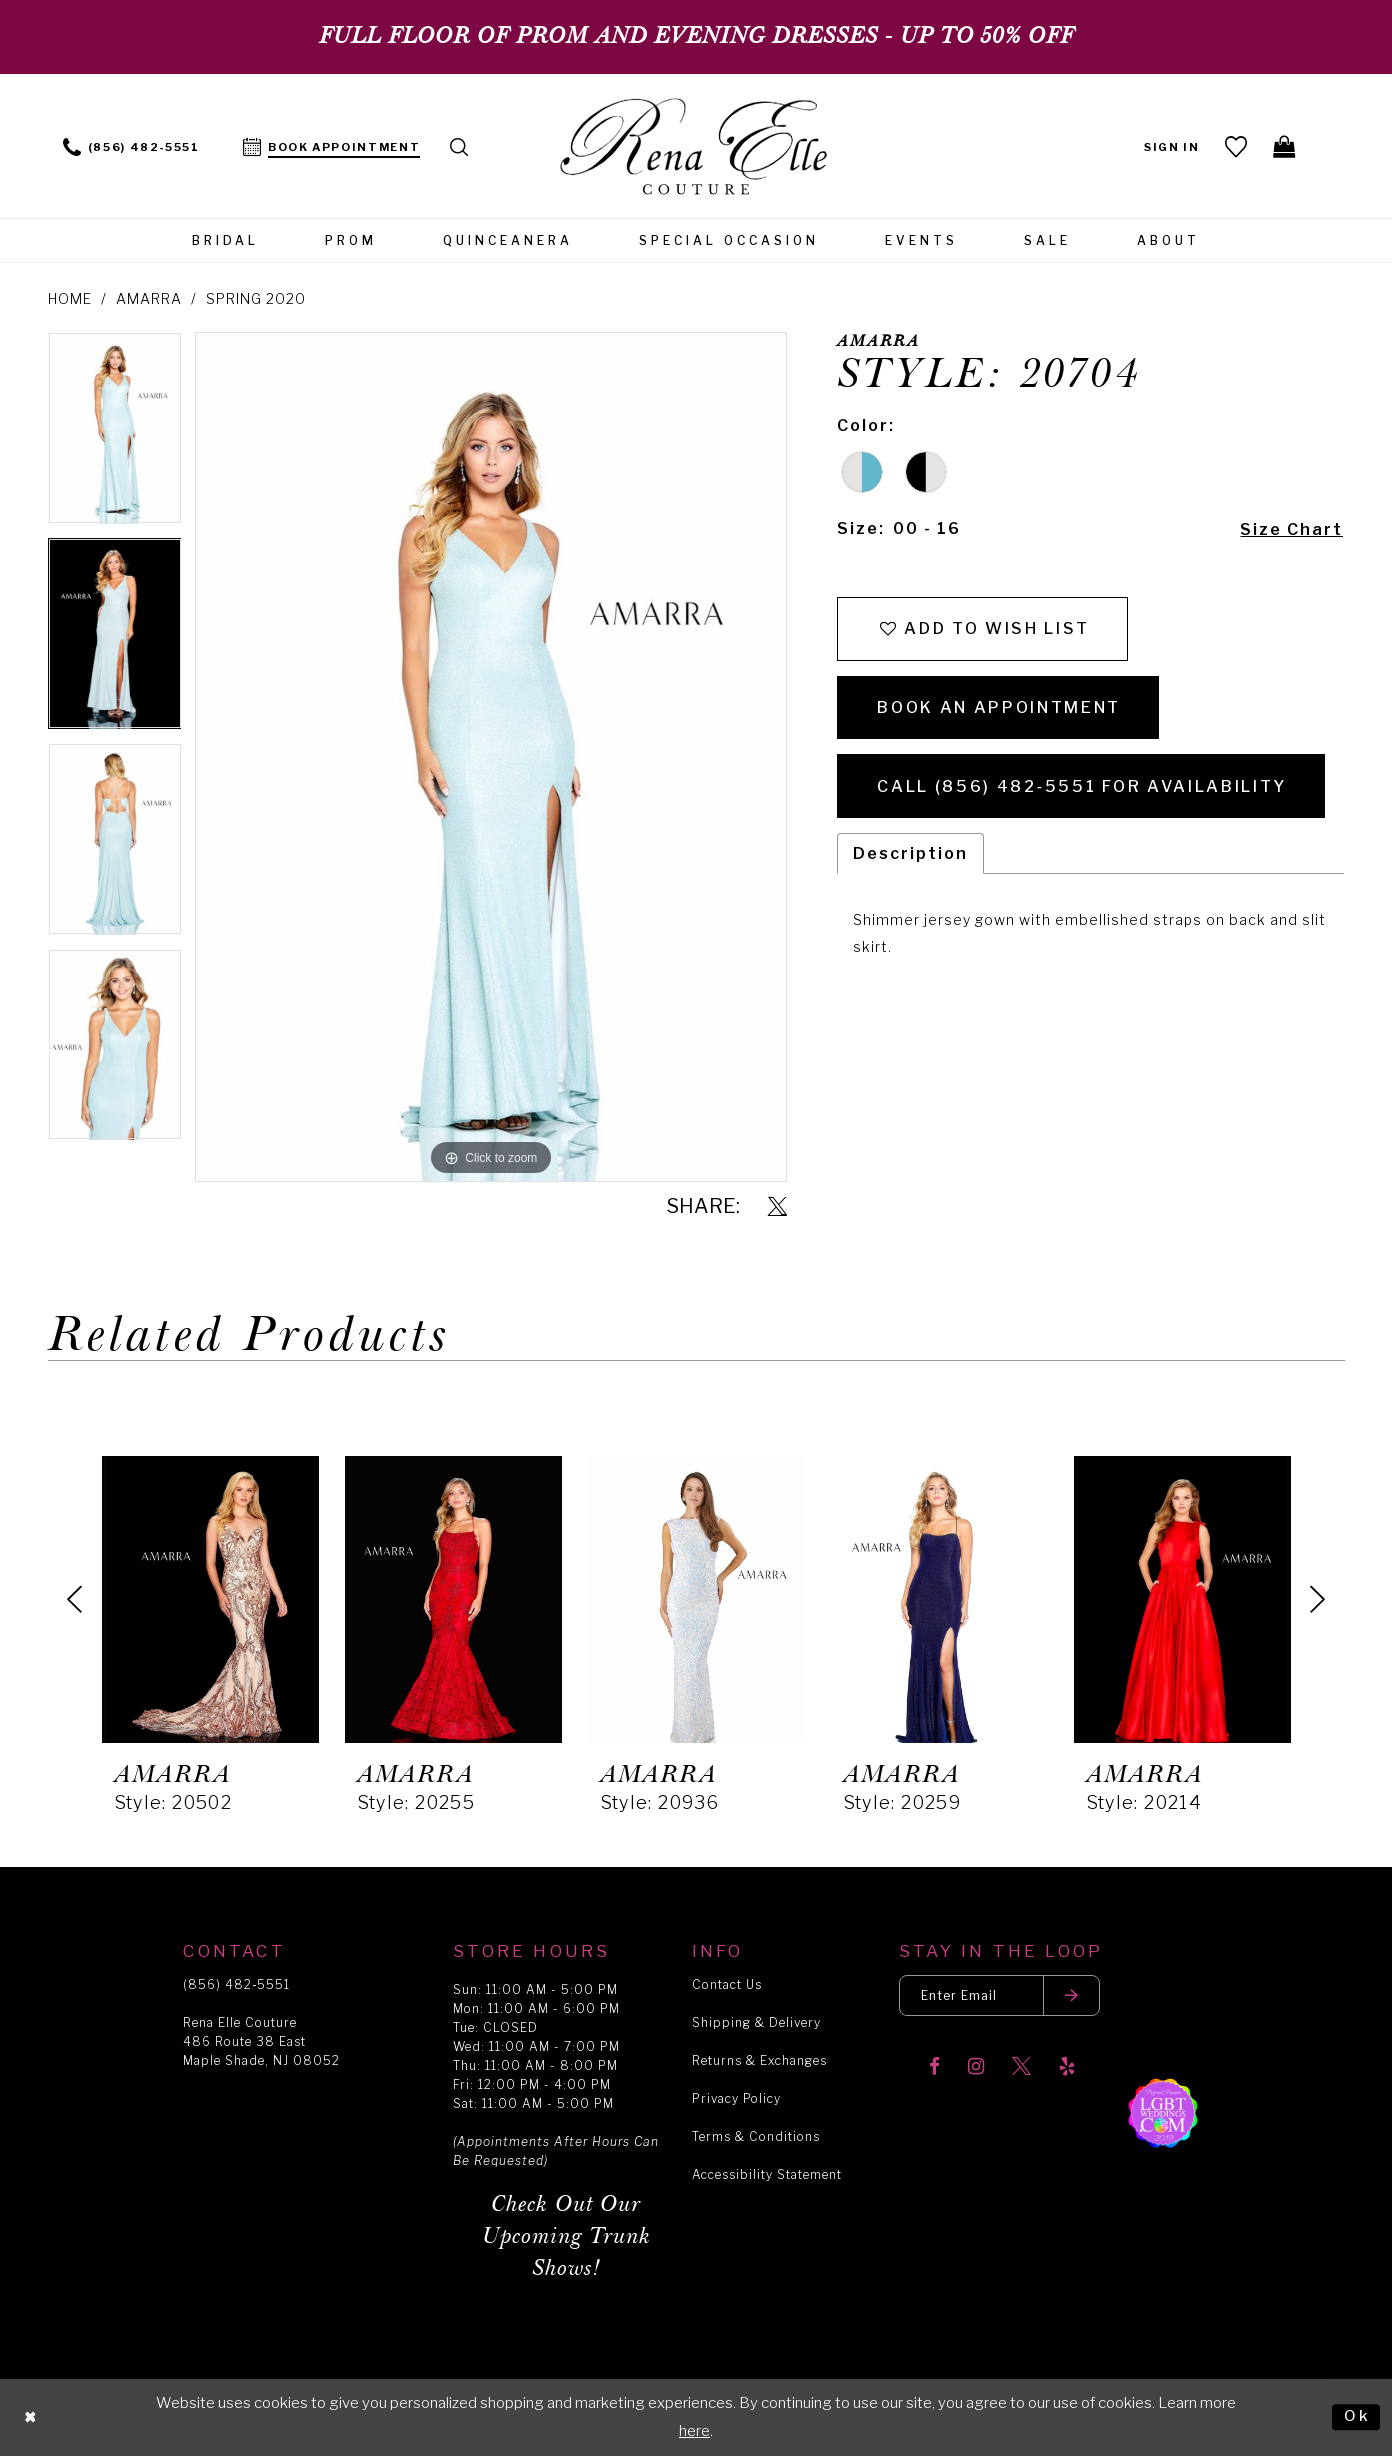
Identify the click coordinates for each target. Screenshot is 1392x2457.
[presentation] (210, 1599)
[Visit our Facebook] (934, 2067)
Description (910, 853)
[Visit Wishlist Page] (1236, 146)
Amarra (149, 298)
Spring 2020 (256, 298)
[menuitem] (131, 145)
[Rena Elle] (696, 148)
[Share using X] (777, 1207)
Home (70, 298)
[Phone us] (131, 145)
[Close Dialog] (31, 2417)
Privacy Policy (736, 2098)
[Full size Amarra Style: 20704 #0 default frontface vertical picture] (490, 757)
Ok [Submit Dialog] (1357, 2417)
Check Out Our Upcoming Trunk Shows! (566, 2236)
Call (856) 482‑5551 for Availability (1081, 786)
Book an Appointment (999, 707)
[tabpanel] (115, 435)
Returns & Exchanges (759, 2060)
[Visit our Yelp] (1067, 2067)
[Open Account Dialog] (1172, 145)
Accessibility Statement (767, 2174)
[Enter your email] (999, 1995)
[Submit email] (1072, 1995)
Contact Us (727, 1984)
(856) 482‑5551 (236, 1984)
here (694, 2431)
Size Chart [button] (1291, 529)
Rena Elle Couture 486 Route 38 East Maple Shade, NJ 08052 (261, 2041)
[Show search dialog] (460, 145)
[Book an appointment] (332, 145)
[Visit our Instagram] (976, 2067)
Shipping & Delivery (756, 2022)
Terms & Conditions (756, 2136)
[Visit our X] (1021, 2067)
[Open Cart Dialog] (1285, 146)
